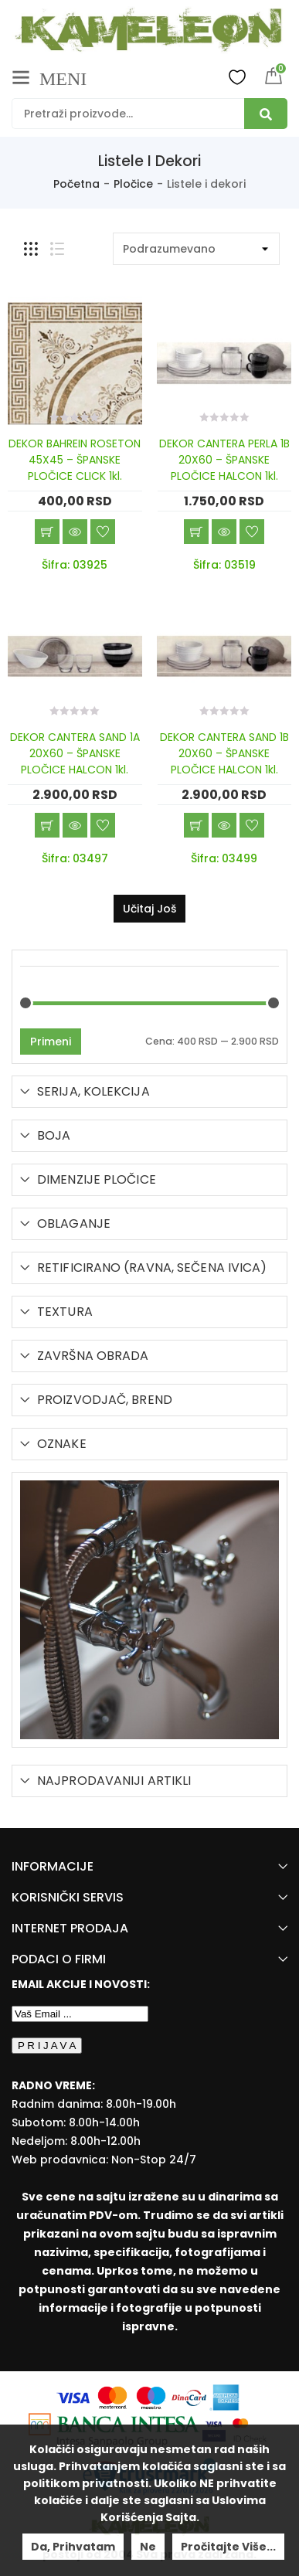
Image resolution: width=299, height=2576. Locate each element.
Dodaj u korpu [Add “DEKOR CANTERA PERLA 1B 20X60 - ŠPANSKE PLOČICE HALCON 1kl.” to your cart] (196, 531)
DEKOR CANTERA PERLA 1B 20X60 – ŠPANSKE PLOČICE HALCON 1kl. (224, 460)
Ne (148, 2546)
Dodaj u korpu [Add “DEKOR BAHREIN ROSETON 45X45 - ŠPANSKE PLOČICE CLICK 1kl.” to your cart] (47, 531)
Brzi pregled (75, 531)
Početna (76, 184)
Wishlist (237, 76)
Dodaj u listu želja (102, 531)
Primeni (50, 1041)
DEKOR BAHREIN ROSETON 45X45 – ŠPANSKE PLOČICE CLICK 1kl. (74, 460)
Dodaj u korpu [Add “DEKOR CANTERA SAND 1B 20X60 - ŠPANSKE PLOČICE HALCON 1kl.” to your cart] (196, 825)
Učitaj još (149, 908)
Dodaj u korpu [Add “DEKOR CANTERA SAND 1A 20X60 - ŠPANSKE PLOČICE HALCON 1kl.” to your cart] (47, 825)
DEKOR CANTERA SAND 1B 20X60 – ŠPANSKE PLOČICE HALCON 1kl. (224, 753)
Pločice (133, 184)
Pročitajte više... (228, 2546)
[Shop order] (196, 249)
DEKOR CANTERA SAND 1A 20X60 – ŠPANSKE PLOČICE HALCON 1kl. (75, 753)
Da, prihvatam (73, 2546)
